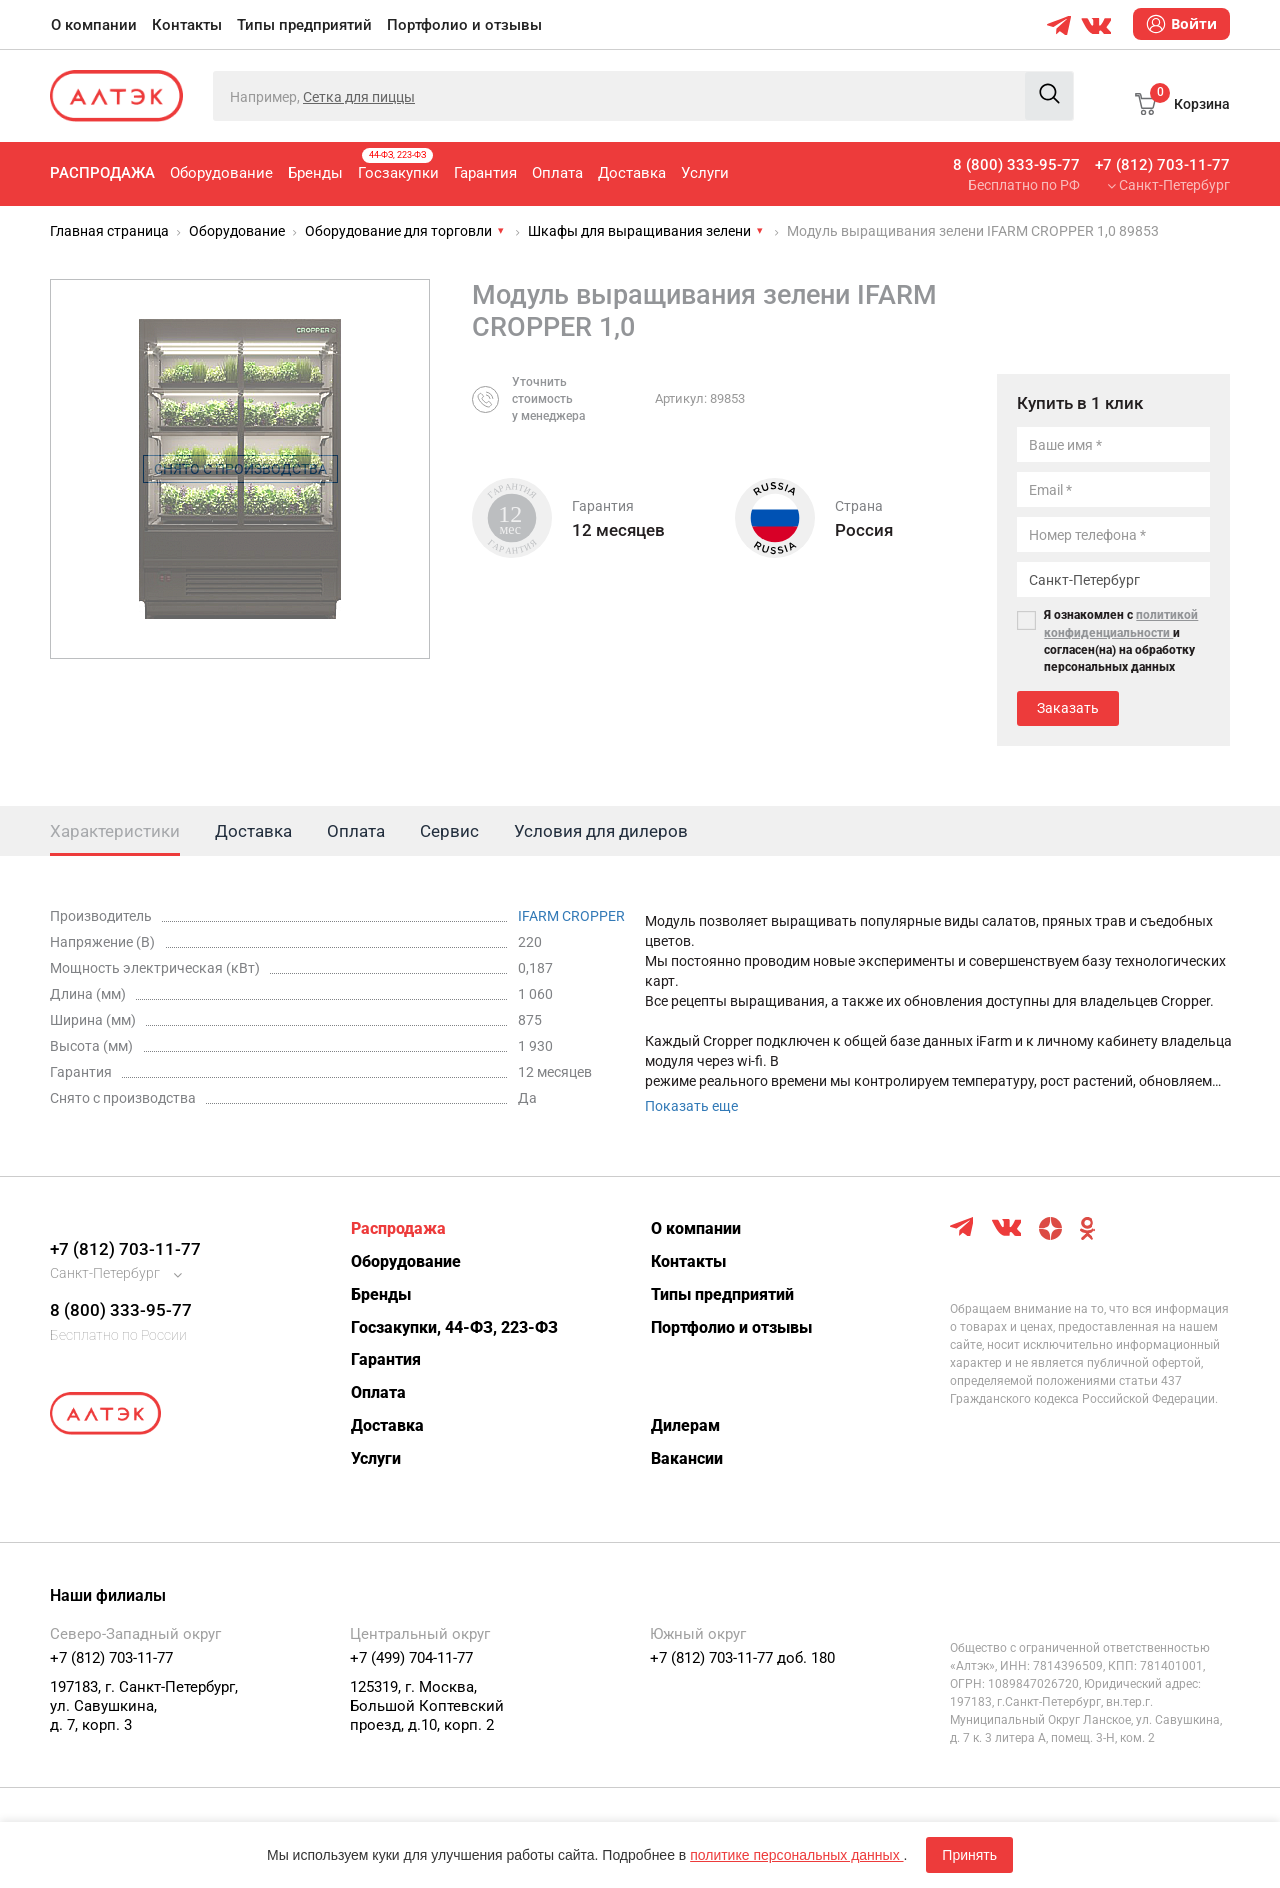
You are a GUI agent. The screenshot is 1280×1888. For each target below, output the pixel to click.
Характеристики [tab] (115, 831)
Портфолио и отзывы (464, 25)
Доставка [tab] (253, 831)
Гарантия (485, 173)
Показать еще (691, 1106)
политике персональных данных (796, 1855)
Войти (1181, 24)
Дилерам (685, 1425)
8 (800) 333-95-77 (1016, 165)
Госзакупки (398, 165)
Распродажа (102, 173)
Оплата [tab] (356, 831)
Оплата (557, 173)
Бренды (315, 173)
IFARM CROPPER (571, 916)
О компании (94, 25)
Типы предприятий (304, 25)
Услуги (705, 173)
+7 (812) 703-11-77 (1162, 165)
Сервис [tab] (449, 831)
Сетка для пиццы (359, 97)
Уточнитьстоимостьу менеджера (548, 399)
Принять (969, 1855)
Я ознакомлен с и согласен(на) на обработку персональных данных (1121, 640)
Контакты (187, 25)
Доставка (632, 173)
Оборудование (221, 173)
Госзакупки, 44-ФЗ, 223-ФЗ (454, 1327)
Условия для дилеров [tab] (601, 831)
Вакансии (687, 1458)
